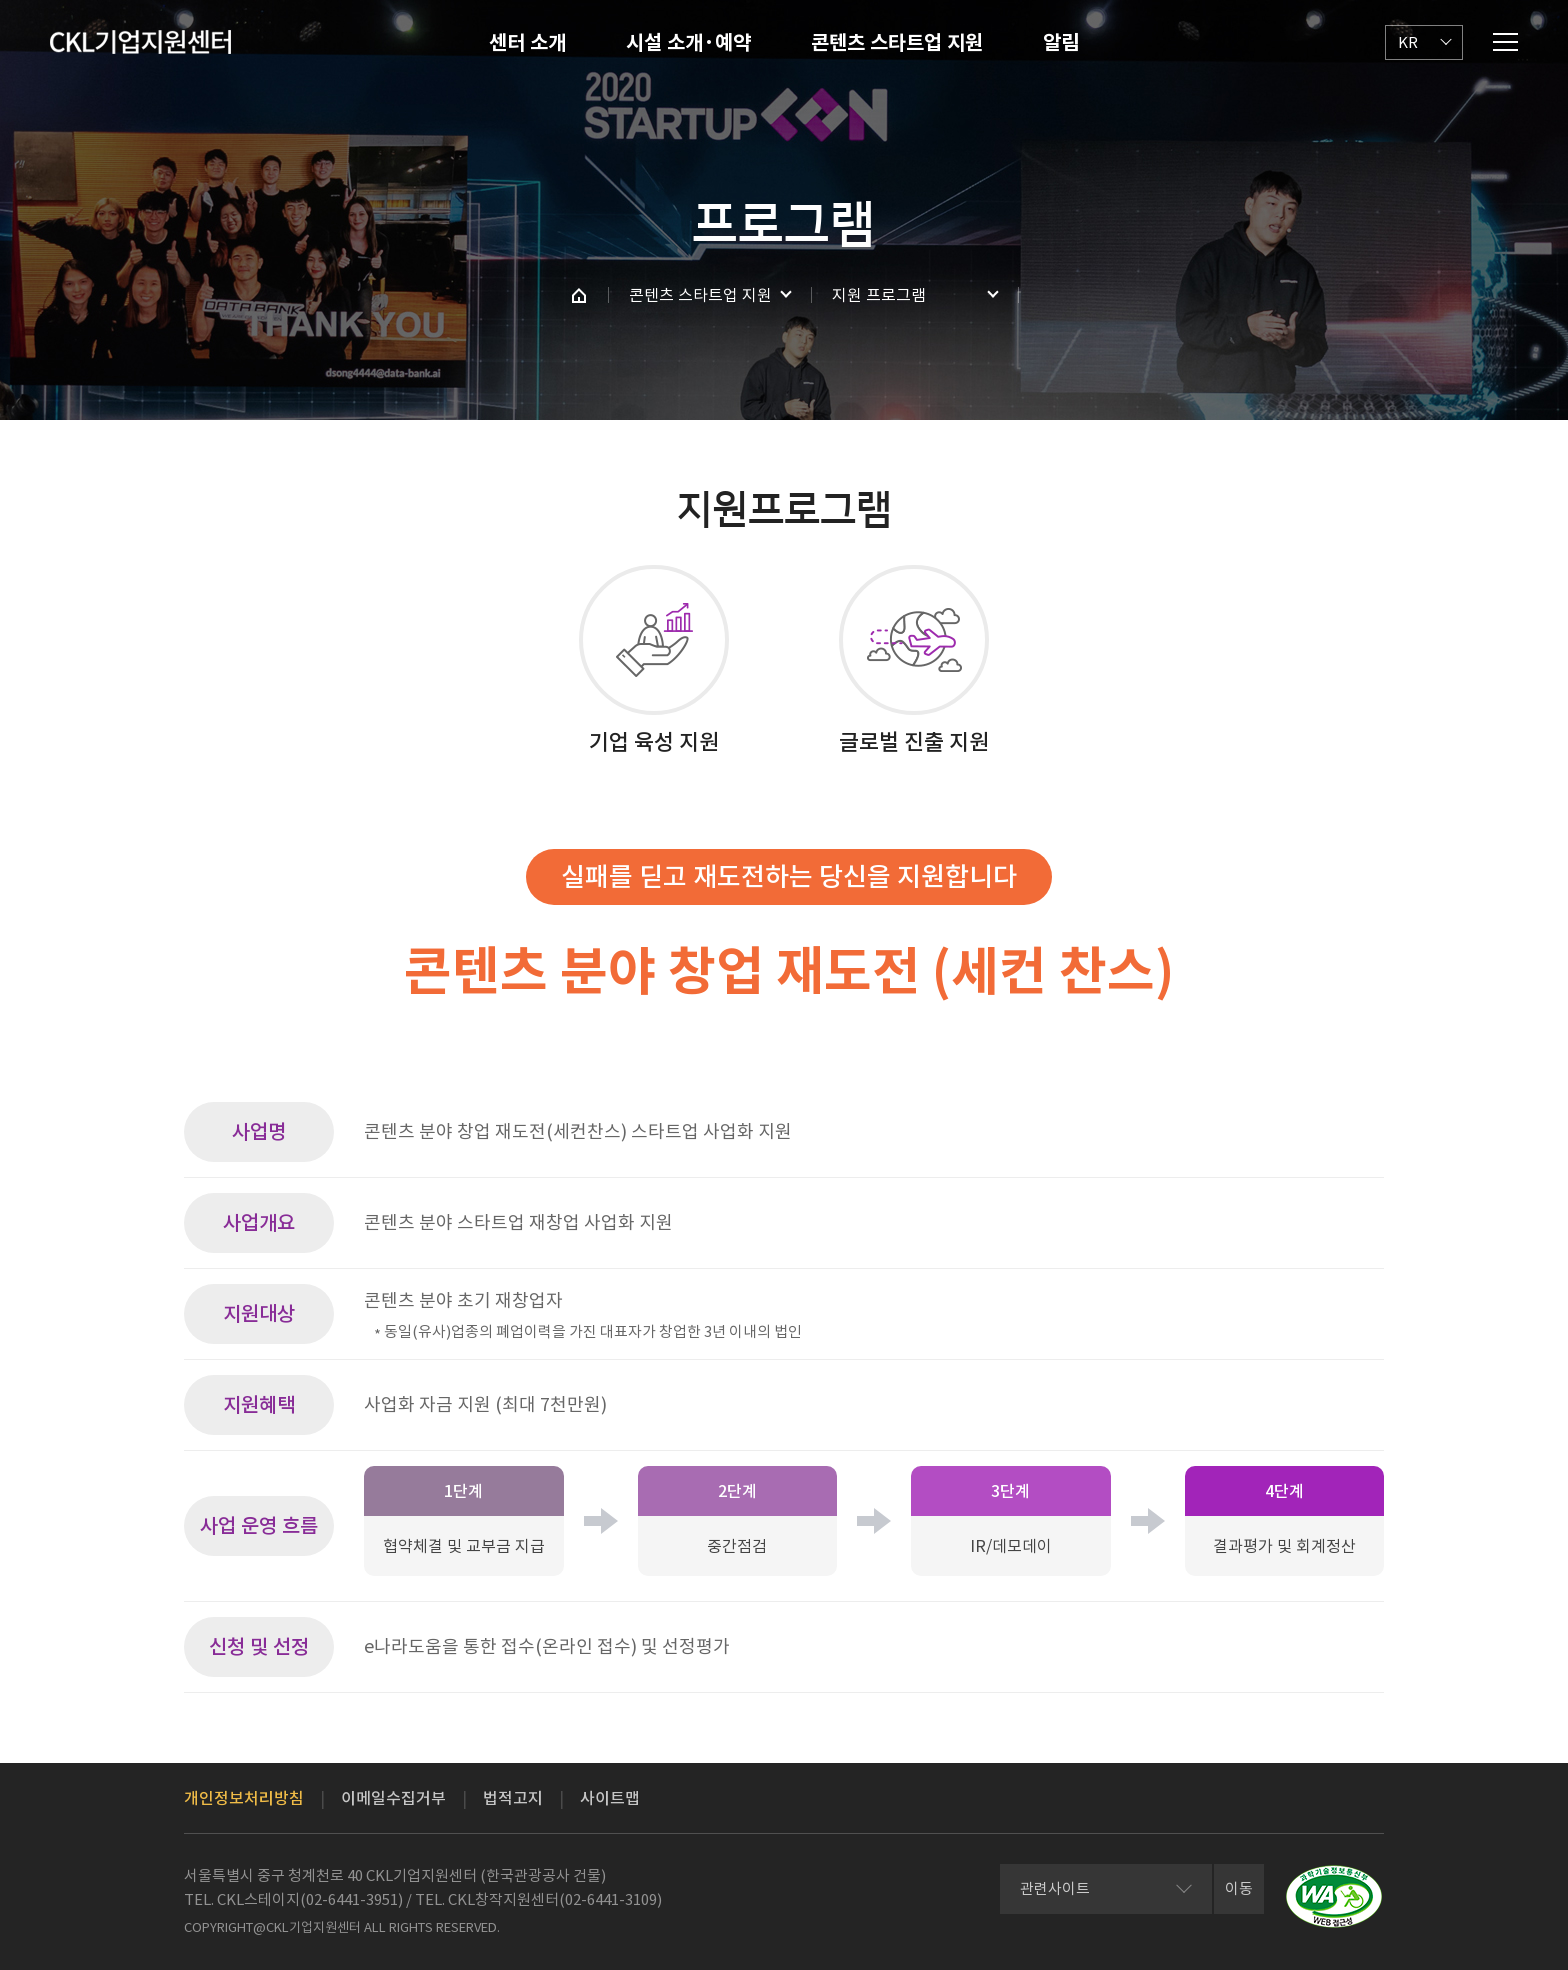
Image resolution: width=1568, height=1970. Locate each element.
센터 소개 (527, 43)
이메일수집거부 (393, 1798)
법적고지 (513, 1798)
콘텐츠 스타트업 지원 (897, 43)
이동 (1239, 1888)
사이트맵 (610, 1798)
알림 (1061, 43)
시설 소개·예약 (688, 43)
